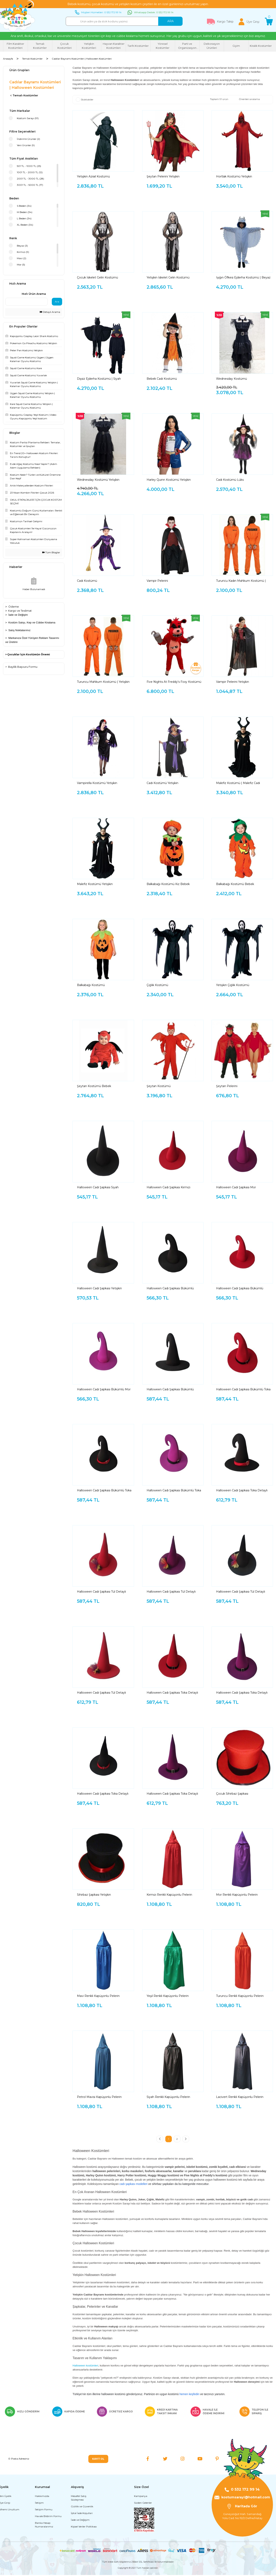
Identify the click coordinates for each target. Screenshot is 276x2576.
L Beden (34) (24, 218)
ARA (170, 21)
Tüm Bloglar (51, 552)
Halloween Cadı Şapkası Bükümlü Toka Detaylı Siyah (104, 1490)
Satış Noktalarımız (19, 630)
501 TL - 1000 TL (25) (29, 165)
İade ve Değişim (18, 614)
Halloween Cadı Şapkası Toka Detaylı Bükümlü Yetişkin (241, 1490)
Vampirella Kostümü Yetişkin (97, 783)
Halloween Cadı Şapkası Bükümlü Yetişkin (170, 1389)
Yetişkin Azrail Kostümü (93, 176)
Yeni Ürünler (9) (26, 145)
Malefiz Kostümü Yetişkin (95, 884)
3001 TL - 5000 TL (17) (30, 184)
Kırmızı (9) (23, 251)
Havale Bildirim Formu (48, 2516)
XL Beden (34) (25, 224)
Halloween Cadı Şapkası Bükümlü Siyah (170, 1288)
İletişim (39, 2502)
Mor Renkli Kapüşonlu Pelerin (237, 1894)
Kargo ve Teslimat (20, 610)
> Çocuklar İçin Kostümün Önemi (27, 654)
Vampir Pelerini (157, 581)
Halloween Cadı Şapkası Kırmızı (168, 1187)
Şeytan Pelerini (226, 1086)
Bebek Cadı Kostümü (162, 379)
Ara (57, 301)
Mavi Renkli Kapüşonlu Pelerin (98, 1996)
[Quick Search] (26, 302)
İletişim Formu (43, 2509)
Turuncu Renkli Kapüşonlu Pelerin (240, 1996)
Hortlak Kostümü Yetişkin (234, 176)
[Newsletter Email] (57, 2459)
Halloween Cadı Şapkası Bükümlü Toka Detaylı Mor (174, 1490)
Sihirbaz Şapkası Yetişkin (94, 1894)
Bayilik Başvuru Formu (22, 666)
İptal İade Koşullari (82, 2513)
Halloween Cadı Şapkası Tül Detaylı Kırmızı (101, 1591)
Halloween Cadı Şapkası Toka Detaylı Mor (241, 1692)
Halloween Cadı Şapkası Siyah (98, 1187)
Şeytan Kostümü (159, 1086)
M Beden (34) (24, 212)
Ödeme (13, 606)
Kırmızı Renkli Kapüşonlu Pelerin (169, 1894)
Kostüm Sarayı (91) (28, 118)
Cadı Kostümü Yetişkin (162, 783)
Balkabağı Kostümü (91, 985)
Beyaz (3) (22, 245)
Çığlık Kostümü (157, 985)
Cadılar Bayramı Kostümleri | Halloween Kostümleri (83, 58)
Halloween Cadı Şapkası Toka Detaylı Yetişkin (172, 1793)
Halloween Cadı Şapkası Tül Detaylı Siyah (240, 1591)
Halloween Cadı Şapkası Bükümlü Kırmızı (239, 1288)
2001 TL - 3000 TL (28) (30, 178)
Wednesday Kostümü (231, 379)
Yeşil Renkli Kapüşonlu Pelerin (168, 1996)
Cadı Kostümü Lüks (230, 480)
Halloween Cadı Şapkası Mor (236, 1187)
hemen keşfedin (189, 2394)
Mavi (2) (21, 258)
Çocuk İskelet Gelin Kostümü (97, 277)
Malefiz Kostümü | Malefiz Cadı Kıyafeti (238, 783)
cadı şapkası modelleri (133, 2184)
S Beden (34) (24, 205)
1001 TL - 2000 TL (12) (30, 172)
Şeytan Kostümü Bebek (94, 1086)
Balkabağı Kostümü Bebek (235, 884)
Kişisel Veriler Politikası (84, 2526)
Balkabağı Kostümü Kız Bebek (168, 884)
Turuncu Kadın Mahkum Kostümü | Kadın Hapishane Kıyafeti (241, 581)
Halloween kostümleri (85, 2365)
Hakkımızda (42, 2496)
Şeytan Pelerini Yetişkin (163, 176)
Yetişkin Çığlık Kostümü (232, 985)
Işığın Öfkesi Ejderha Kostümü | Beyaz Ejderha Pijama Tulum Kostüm (243, 277)
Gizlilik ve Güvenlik (82, 2506)
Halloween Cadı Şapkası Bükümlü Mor (104, 1389)
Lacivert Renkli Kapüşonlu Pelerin (239, 2097)
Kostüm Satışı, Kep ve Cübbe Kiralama (31, 622)
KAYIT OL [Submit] (98, 2458)
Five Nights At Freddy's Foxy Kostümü (174, 682)
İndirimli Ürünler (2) (28, 138)
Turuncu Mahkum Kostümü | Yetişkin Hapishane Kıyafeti (103, 682)
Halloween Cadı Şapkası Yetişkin (99, 1288)
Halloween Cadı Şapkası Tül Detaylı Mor (171, 1591)
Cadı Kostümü (87, 581)
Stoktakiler (87, 99)
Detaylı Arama (50, 311)
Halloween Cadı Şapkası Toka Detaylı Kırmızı (172, 1692)
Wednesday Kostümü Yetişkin (98, 480)
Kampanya (140, 2496)
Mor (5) (21, 264)
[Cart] (269, 22)
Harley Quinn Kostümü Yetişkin (169, 480)
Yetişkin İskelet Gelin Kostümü (168, 277)
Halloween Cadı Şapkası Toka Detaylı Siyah (102, 1793)
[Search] (124, 21)
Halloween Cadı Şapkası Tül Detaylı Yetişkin (101, 1692)
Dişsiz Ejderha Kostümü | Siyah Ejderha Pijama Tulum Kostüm (99, 379)
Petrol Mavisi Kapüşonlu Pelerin (99, 2097)
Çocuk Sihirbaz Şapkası (232, 1793)
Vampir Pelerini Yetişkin (232, 682)
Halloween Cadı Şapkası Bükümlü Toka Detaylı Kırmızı (243, 1389)
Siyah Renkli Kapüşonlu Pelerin (168, 2097)
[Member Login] (249, 21)
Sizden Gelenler (143, 2502)
